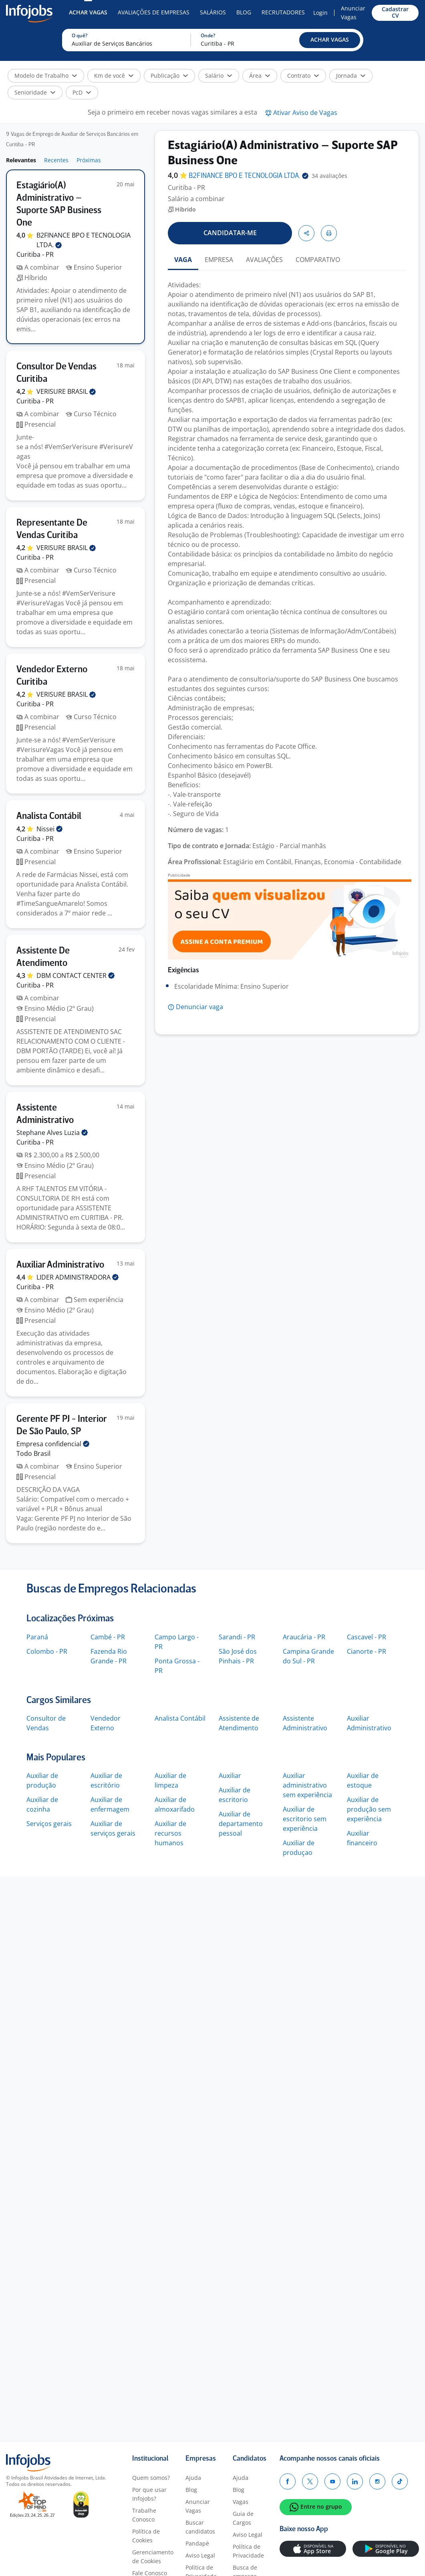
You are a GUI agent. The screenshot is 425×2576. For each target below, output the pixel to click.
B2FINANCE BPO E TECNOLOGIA (248, 176)
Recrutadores (283, 12)
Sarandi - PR (237, 1637)
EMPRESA (219, 259)
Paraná (37, 1637)
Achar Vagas (88, 12)
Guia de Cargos (243, 2518)
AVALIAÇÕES (264, 259)
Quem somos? (151, 2477)
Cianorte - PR (366, 1651)
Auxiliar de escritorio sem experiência (304, 1819)
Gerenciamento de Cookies (152, 2556)
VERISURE (66, 391)
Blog (243, 12)
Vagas (240, 2501)
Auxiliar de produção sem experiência (369, 1809)
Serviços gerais (49, 1823)
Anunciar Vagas (353, 12)
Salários (213, 12)
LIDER (77, 1277)
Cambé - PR (108, 1637)
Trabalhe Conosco (144, 2515)
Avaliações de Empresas (153, 12)
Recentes (56, 160)
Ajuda (193, 2477)
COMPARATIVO (318, 259)
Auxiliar (230, 1775)
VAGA (183, 259)
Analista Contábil (180, 1718)
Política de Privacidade (248, 2551)
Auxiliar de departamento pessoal (241, 1824)
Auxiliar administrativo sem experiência (307, 1785)
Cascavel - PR (366, 1637)
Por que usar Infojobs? (149, 2494)
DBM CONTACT (75, 975)
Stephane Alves (52, 1132)
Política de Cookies (146, 2536)
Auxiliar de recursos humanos (170, 1833)
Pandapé (197, 2543)
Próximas (89, 160)
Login (320, 12)
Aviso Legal (200, 2555)
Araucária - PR (304, 1637)
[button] (329, 40)
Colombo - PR (46, 1651)
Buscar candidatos (200, 2527)
